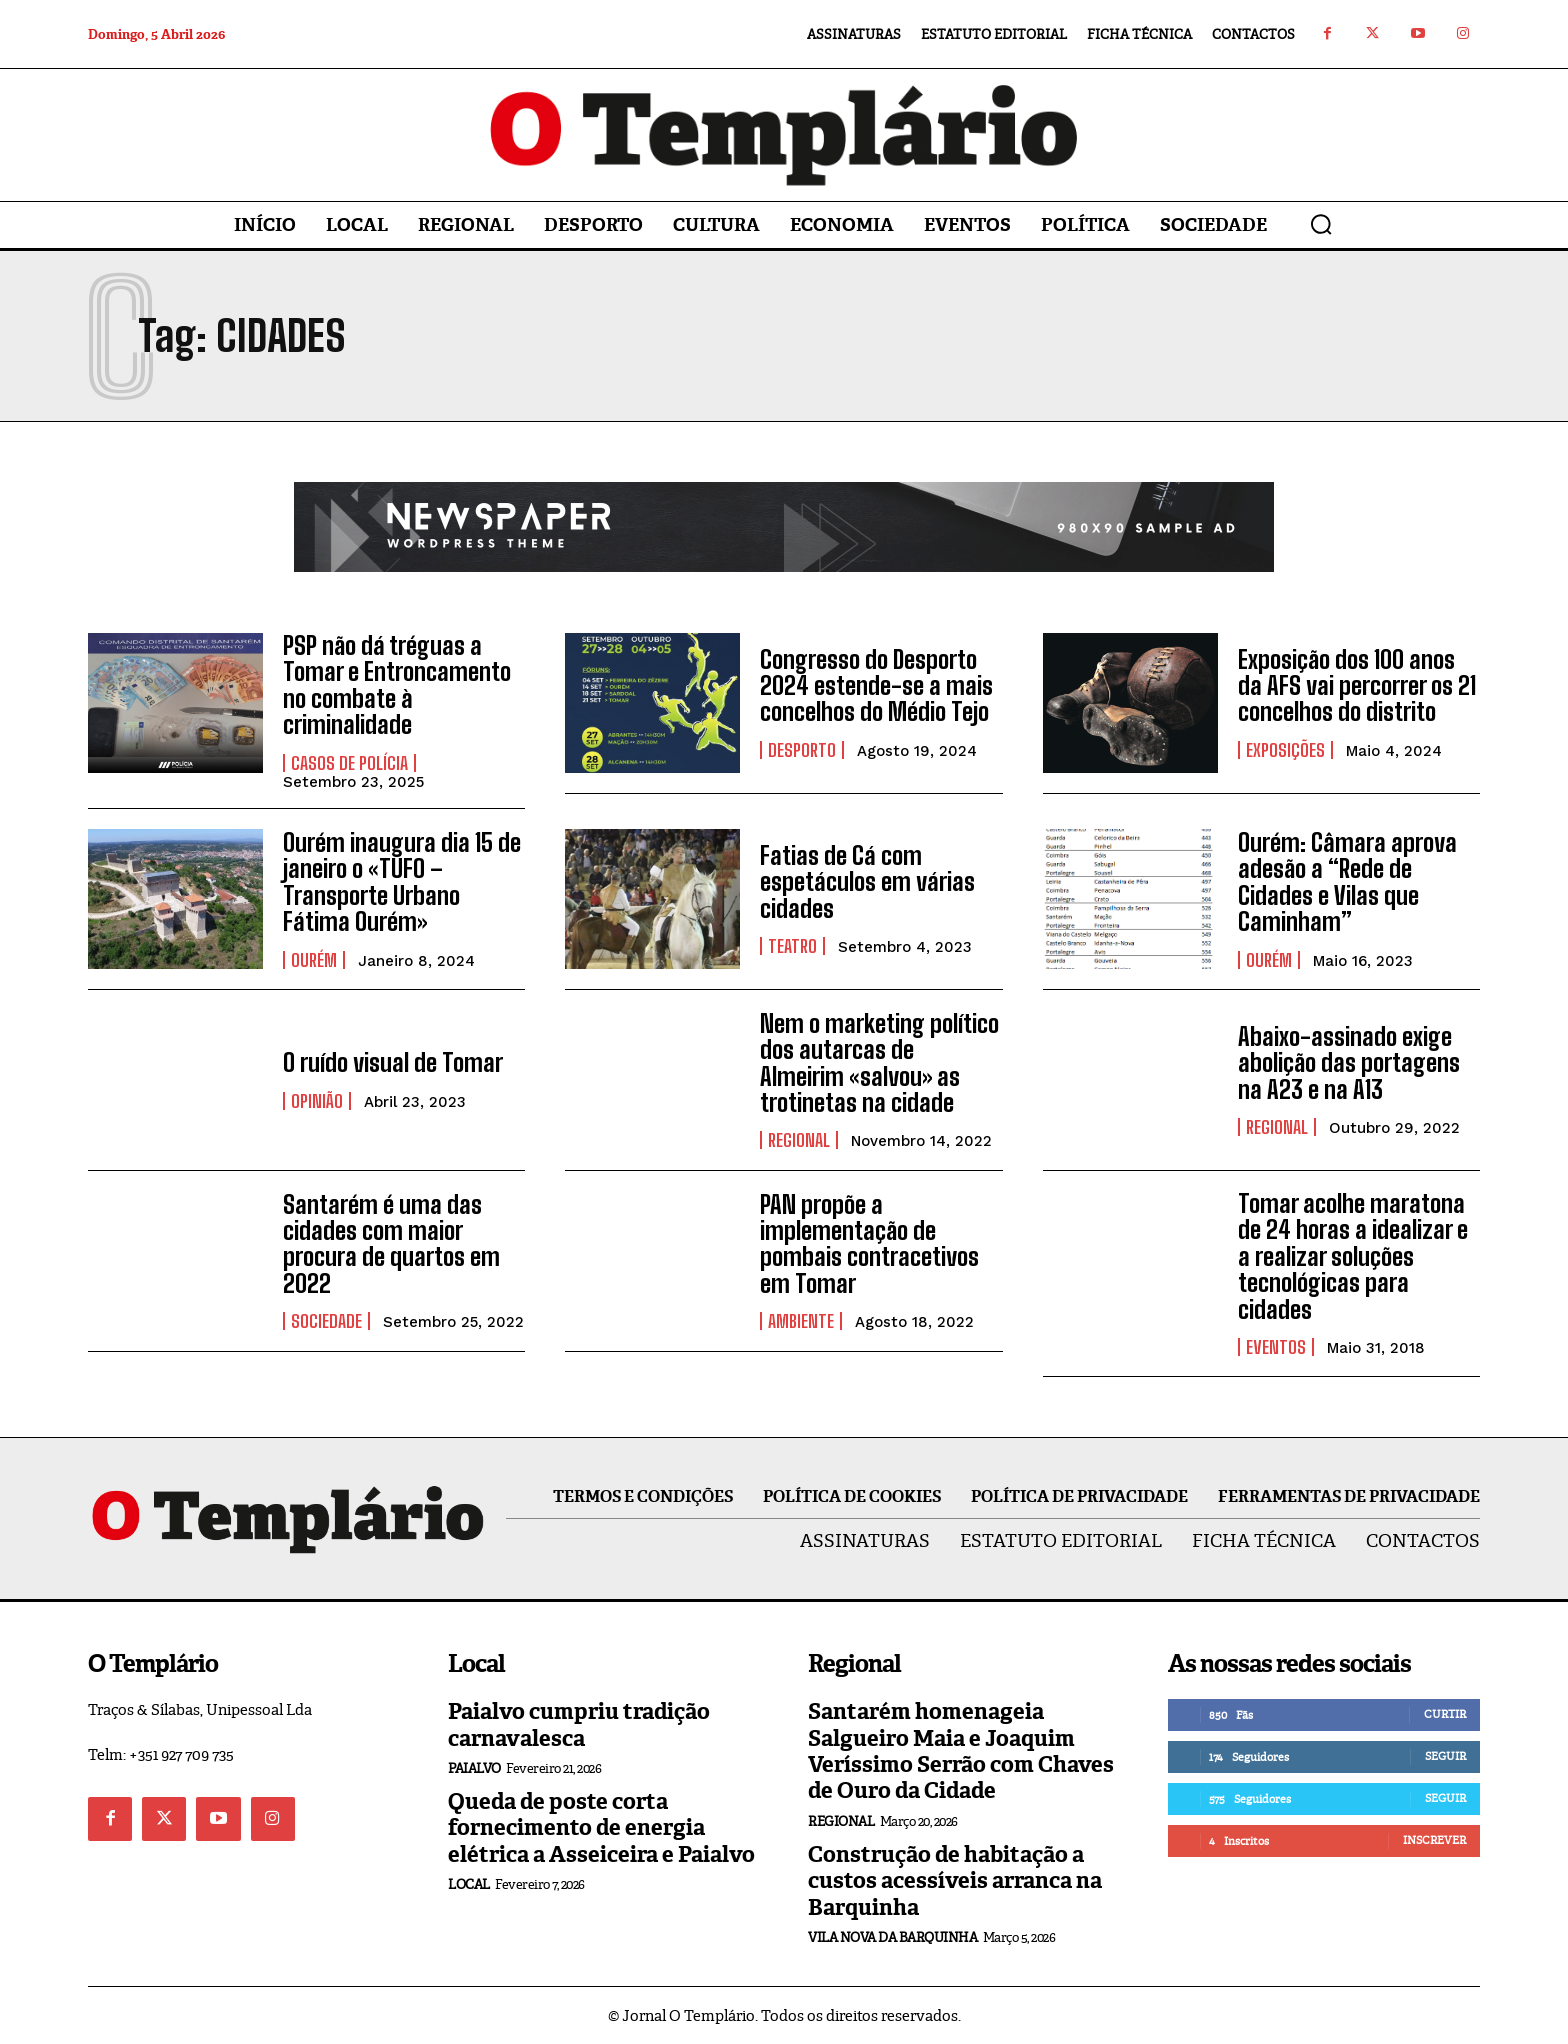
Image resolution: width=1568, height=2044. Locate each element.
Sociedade (326, 1321)
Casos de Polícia (349, 762)
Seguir (1445, 1756)
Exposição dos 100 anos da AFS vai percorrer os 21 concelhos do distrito (1357, 686)
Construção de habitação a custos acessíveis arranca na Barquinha (955, 1880)
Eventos (1276, 1347)
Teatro (792, 946)
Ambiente (801, 1321)
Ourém (314, 959)
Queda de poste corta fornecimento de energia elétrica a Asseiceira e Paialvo (601, 1827)
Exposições (1285, 750)
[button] (1321, 224)
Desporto (802, 750)
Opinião (317, 1100)
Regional (799, 1140)
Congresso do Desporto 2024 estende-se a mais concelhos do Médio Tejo (876, 686)
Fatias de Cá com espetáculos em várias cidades (867, 882)
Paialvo (474, 1767)
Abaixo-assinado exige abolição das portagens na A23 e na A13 (1349, 1063)
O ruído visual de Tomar (393, 1062)
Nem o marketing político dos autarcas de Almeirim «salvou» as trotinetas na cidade (879, 1062)
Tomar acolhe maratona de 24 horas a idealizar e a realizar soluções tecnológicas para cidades (1353, 1256)
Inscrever (1434, 1840)
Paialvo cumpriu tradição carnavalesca (579, 1724)
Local (469, 1884)
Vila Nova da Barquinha (892, 1936)
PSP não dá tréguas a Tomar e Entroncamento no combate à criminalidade (397, 685)
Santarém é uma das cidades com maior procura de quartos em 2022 (391, 1243)
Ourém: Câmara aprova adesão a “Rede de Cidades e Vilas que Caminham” (1347, 882)
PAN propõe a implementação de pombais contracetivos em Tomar (869, 1243)
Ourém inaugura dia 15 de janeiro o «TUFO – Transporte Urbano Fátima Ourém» (402, 882)
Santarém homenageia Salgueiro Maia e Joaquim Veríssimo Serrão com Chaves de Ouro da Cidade (961, 1751)
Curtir (1445, 1714)
